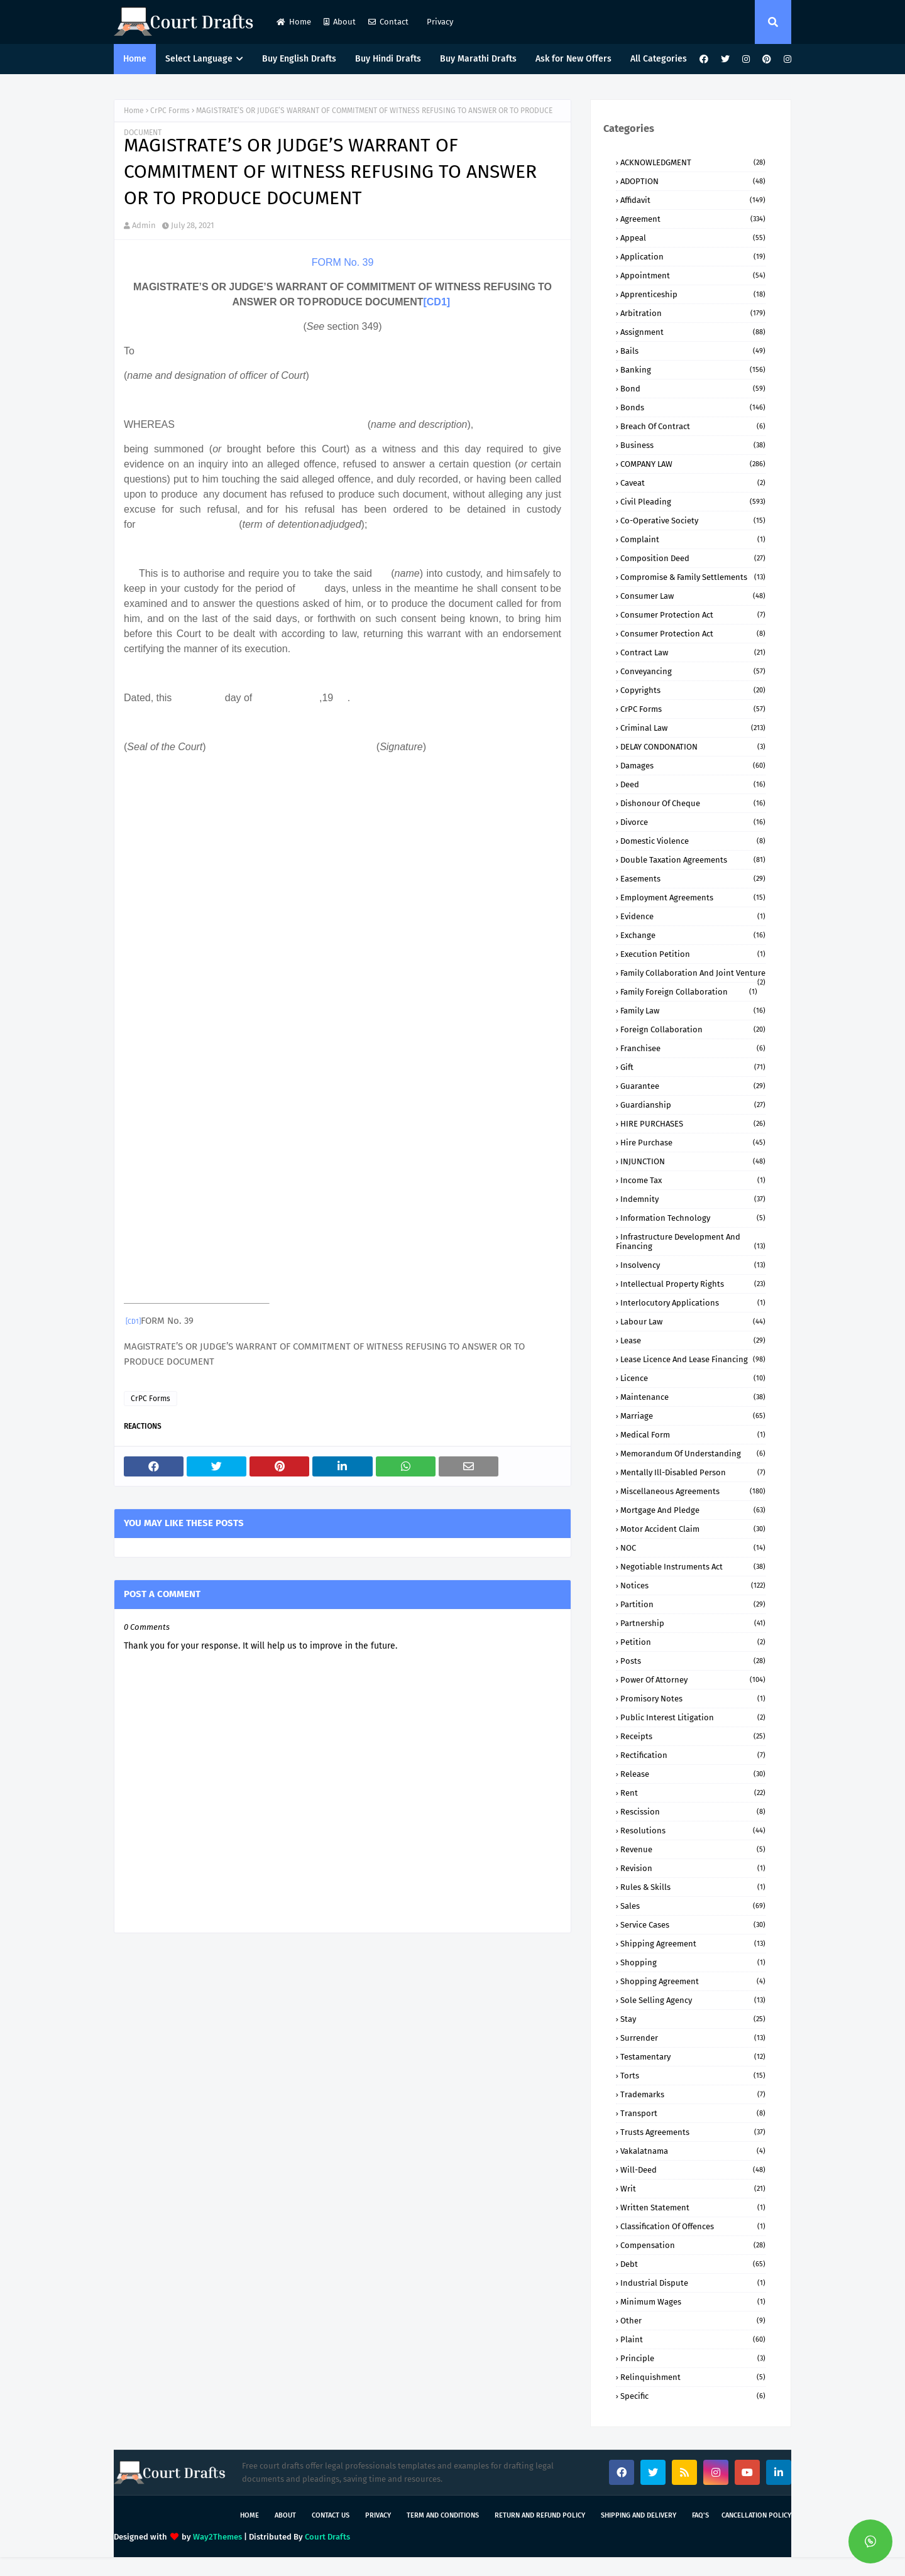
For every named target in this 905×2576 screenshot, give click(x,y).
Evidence (692, 916)
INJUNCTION (692, 1161)
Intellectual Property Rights (692, 1284)
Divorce (692, 822)
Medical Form (692, 1434)
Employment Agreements (692, 897)
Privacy (439, 21)
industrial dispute (692, 2283)
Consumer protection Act (692, 633)
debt (692, 2264)
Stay (692, 2019)
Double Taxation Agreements (692, 860)
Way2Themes (217, 2536)
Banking (692, 369)
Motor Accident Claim (692, 1529)
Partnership (692, 1623)
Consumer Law (692, 596)
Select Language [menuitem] (199, 58)
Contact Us (330, 2515)
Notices (692, 1585)
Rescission (692, 1811)
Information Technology (692, 1218)
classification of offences (692, 2226)
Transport (692, 2113)
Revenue (692, 1849)
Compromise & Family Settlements (692, 577)
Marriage (692, 1416)
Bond (692, 388)
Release (692, 1774)
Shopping (692, 1962)
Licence (692, 1378)
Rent (692, 1793)
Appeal (692, 238)
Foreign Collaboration (692, 1029)
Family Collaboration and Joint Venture (692, 973)
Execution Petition (692, 954)
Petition (692, 1642)
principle (692, 2358)
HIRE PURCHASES (692, 1123)
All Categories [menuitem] (658, 58)
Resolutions (692, 1830)
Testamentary (692, 2056)
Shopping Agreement (692, 1981)
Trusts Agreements (692, 2132)
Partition (692, 1604)
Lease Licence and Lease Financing (692, 1359)
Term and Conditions (443, 2515)
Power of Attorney (692, 1679)
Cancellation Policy (756, 2515)
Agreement (692, 219)
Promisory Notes (692, 1698)
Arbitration (692, 313)
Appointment (692, 275)
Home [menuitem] (134, 58)
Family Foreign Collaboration (688, 991)
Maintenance (692, 1397)
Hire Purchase (692, 1142)
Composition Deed (692, 558)
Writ (692, 2188)
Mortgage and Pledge (692, 1510)
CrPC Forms (170, 110)
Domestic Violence (692, 841)
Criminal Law (692, 728)
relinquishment (692, 2377)
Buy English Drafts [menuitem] (299, 58)
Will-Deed (692, 2170)
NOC (692, 1548)
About (340, 21)
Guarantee (692, 1086)
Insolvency (692, 1265)
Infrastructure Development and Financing (690, 1241)
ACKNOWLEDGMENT (692, 162)
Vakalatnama (692, 2151)
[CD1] (436, 302)
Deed (692, 784)
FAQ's (700, 2515)
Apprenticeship (692, 294)
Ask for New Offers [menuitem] (573, 58)
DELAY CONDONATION (692, 746)
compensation (692, 2245)
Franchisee (692, 1048)
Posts (692, 1661)
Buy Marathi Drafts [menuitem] (478, 58)
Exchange (692, 935)
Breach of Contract (692, 426)
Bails (692, 351)
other (692, 2320)
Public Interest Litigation (692, 1717)
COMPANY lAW (692, 464)
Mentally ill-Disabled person (692, 1472)
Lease (692, 1340)
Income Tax (692, 1180)
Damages (692, 765)
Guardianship (692, 1105)
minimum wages (692, 2301)
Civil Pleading (692, 501)
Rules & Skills (692, 1887)
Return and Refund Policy (540, 2515)
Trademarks (692, 2094)
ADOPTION (692, 181)
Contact (388, 21)
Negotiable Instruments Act (692, 1566)
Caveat (692, 483)
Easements (692, 878)
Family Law (692, 1010)
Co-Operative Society (692, 520)
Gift (692, 1067)
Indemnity (692, 1199)
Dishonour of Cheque (692, 803)
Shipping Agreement (692, 1943)
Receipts (692, 1736)
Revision (692, 1868)
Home (294, 21)
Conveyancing (692, 671)
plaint (692, 2339)
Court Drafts (327, 2536)
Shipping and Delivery (638, 2515)
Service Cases (692, 1924)
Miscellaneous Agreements (692, 1491)
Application (692, 256)
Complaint (692, 539)
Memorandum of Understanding (692, 1453)
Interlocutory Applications (692, 1302)
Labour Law (692, 1321)
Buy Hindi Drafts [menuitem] (388, 58)
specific (692, 2396)
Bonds (692, 407)
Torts (692, 2075)
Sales (692, 1906)
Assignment (692, 332)
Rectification (692, 1755)
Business (692, 445)
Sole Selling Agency (692, 2000)
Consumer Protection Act (692, 614)
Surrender (692, 2038)
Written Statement (692, 2207)
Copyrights (692, 690)
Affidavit (692, 200)
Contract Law (692, 652)
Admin (144, 225)
